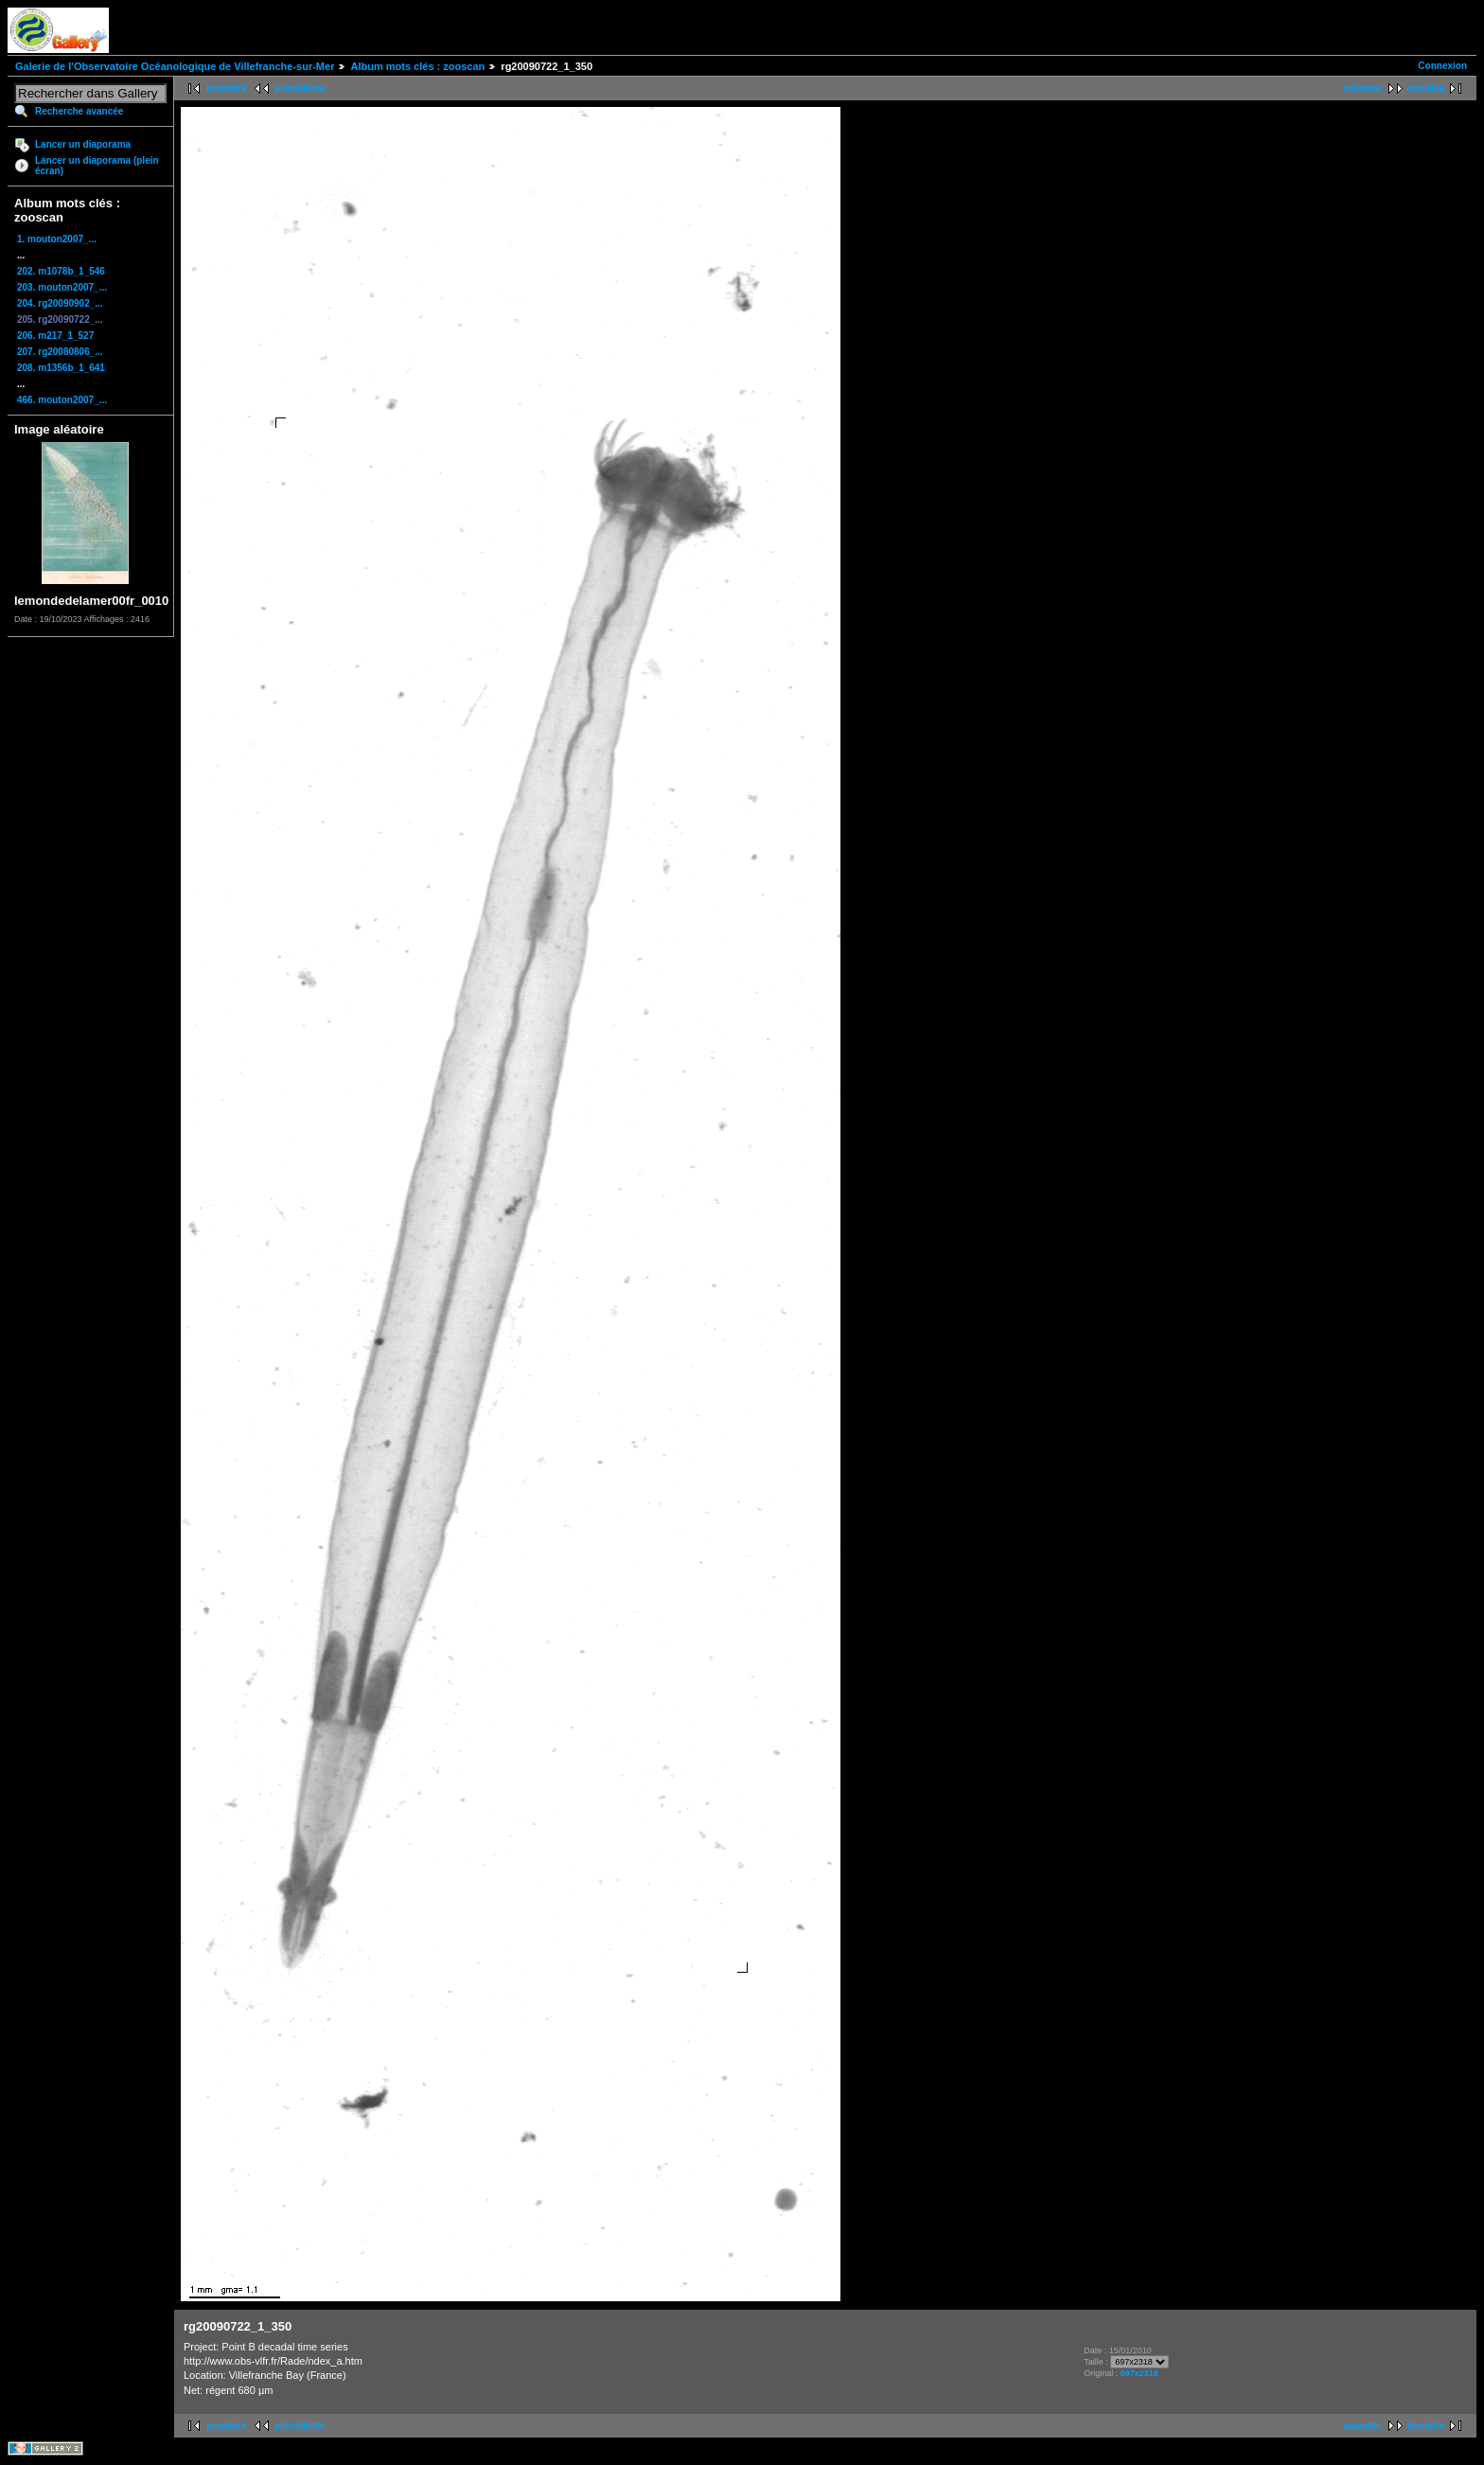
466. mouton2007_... (62, 400)
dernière (1425, 88)
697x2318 (1139, 2373)
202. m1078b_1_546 (61, 271)
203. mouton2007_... (62, 287)
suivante (1362, 88)
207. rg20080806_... (60, 351)
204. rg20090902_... (60, 303)
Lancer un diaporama (83, 144)
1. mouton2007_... (57, 239)
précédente (299, 88)
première (226, 88)
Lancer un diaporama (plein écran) (97, 165)
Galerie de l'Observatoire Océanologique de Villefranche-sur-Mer (174, 66)
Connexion (1442, 66)
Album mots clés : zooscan (417, 66)
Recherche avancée (79, 111)
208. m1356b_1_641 (61, 368)
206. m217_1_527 (55, 335)
